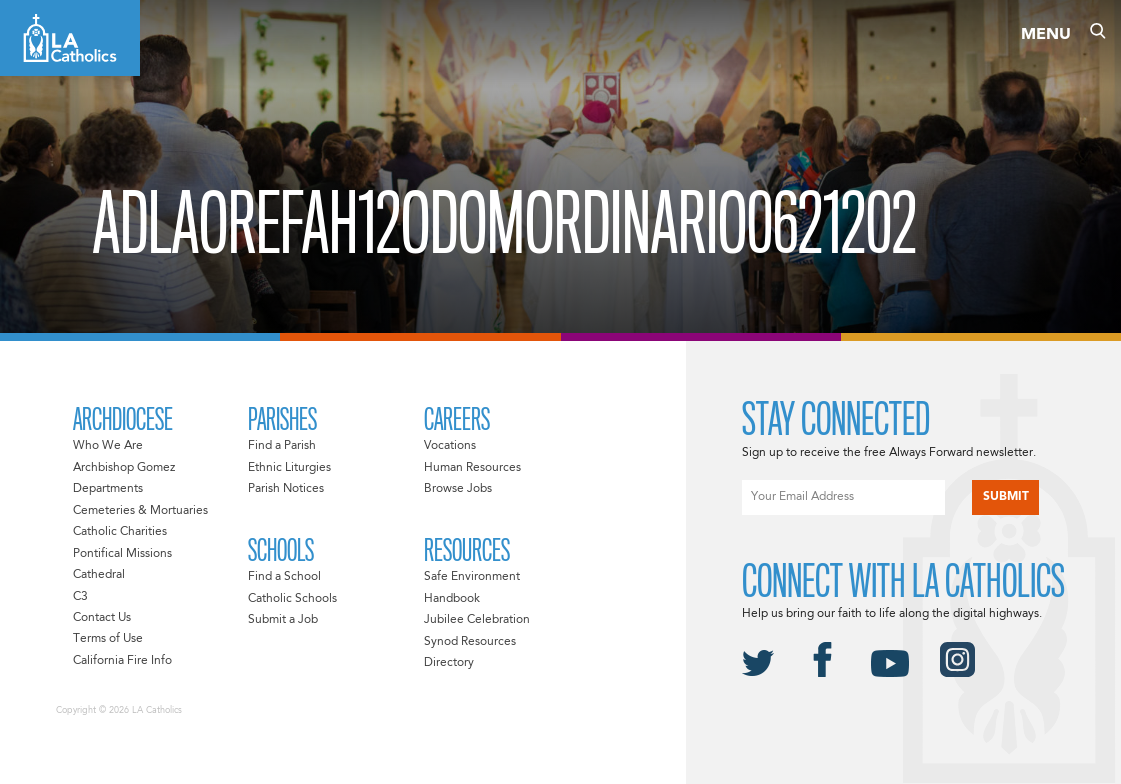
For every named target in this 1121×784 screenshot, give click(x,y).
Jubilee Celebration (477, 620)
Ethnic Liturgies (289, 468)
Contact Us (102, 618)
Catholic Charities (120, 532)
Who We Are (108, 446)
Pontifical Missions (122, 554)
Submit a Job (283, 620)
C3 (80, 597)
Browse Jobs (458, 489)
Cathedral (99, 575)
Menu (1046, 35)
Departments (108, 489)
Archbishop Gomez (124, 468)
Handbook (452, 599)
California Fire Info (122, 661)
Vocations (450, 446)
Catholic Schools (292, 599)
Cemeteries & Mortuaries (140, 511)
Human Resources (472, 468)
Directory (449, 663)
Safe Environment (472, 577)
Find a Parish (282, 446)
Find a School (284, 577)
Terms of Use (108, 639)
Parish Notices (286, 489)
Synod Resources (470, 642)
